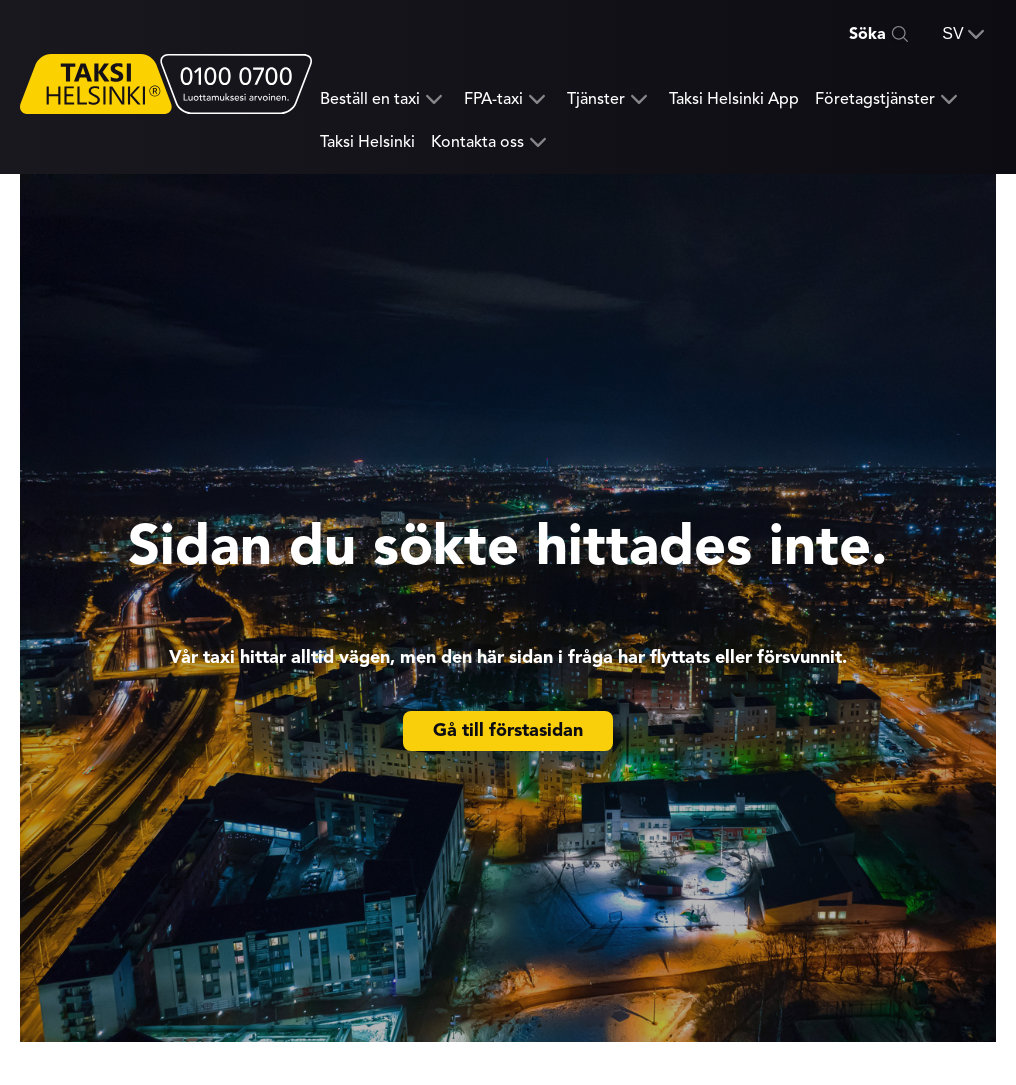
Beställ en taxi (370, 99)
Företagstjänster (875, 99)
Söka (867, 34)
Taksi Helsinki (367, 142)
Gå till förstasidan (508, 730)
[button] (963, 34)
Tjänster (596, 99)
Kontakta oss (477, 142)
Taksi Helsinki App (734, 99)
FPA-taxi (493, 99)
